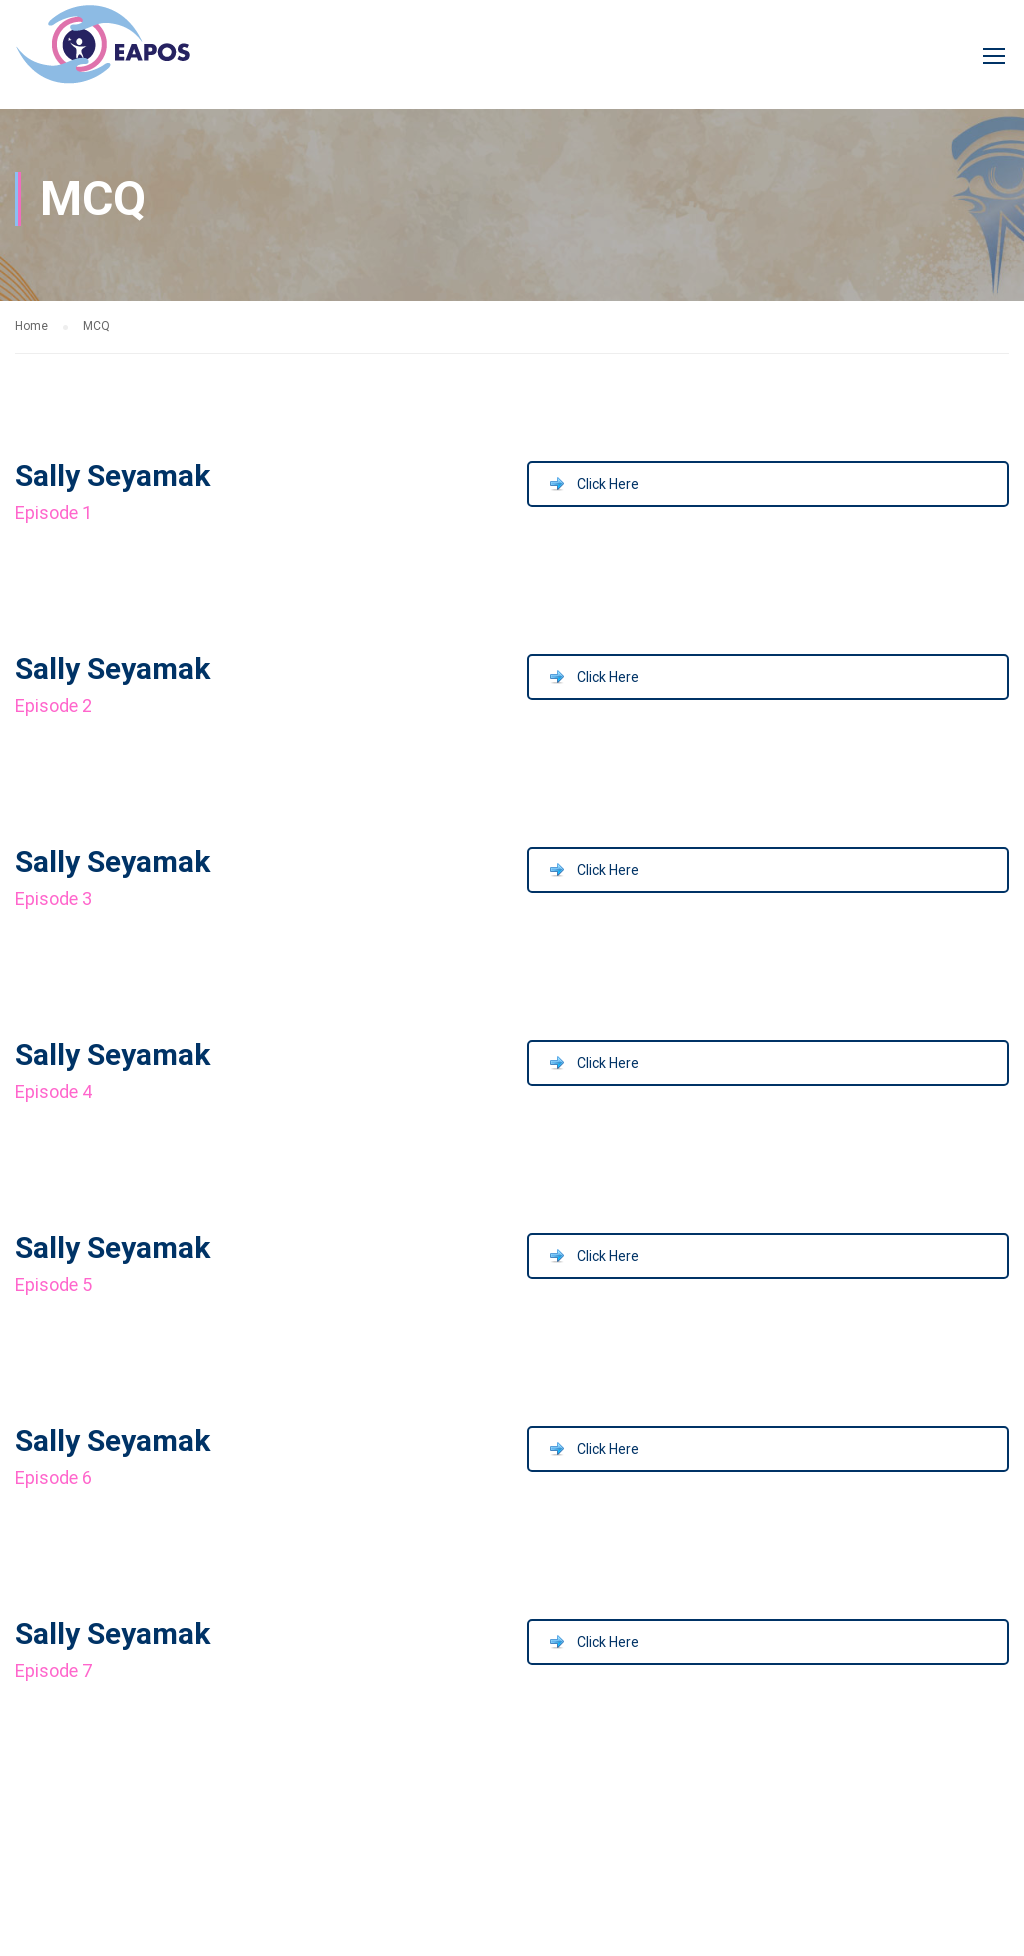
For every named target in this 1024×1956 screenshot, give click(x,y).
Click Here (608, 484)
